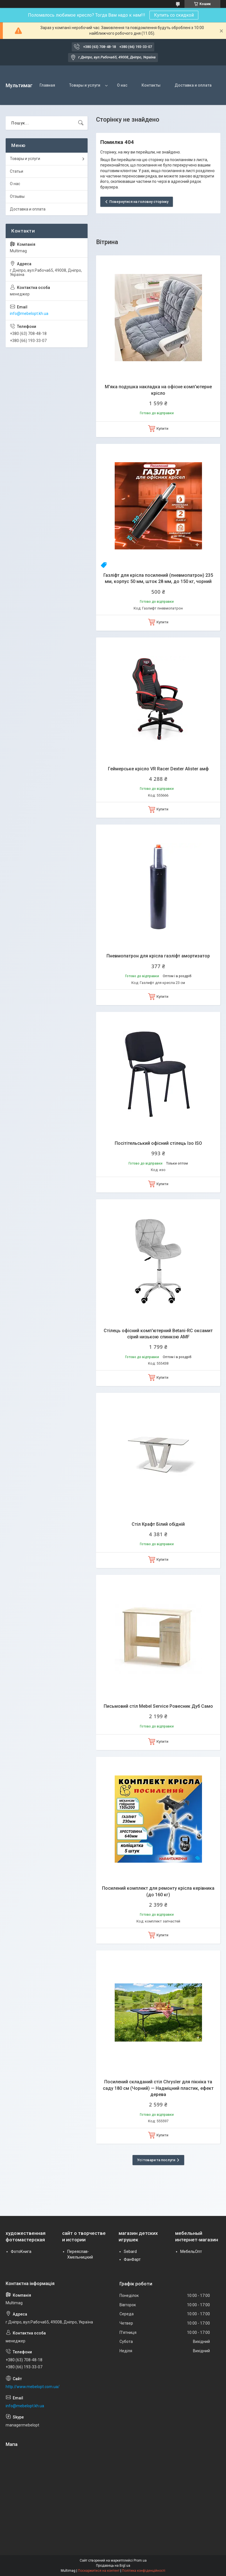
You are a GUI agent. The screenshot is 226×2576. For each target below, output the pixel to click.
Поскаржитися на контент (98, 2571)
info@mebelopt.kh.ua (29, 313)
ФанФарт (132, 2259)
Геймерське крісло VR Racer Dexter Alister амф (158, 768)
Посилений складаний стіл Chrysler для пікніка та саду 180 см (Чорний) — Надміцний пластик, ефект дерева (158, 2088)
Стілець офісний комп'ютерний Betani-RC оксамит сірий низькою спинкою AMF (158, 1333)
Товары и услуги (84, 85)
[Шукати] (81, 123)
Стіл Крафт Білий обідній (158, 1524)
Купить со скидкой (174, 15)
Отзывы (17, 196)
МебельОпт (191, 2251)
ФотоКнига (21, 2251)
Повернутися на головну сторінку (138, 201)
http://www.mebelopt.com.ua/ (33, 2386)
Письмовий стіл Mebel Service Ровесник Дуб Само (158, 1706)
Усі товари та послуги (156, 2160)
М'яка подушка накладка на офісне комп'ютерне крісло (158, 390)
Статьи (16, 171)
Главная (47, 85)
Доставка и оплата (193, 85)
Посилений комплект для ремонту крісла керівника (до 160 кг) (158, 1891)
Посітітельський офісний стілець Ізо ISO (158, 1143)
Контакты (151, 85)
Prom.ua (140, 2560)
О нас (122, 85)
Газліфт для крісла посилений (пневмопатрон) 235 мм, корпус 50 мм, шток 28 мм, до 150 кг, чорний (158, 578)
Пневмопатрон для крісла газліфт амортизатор (158, 956)
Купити (162, 428)
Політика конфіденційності (143, 2571)
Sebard (130, 2251)
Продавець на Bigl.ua (113, 2566)
